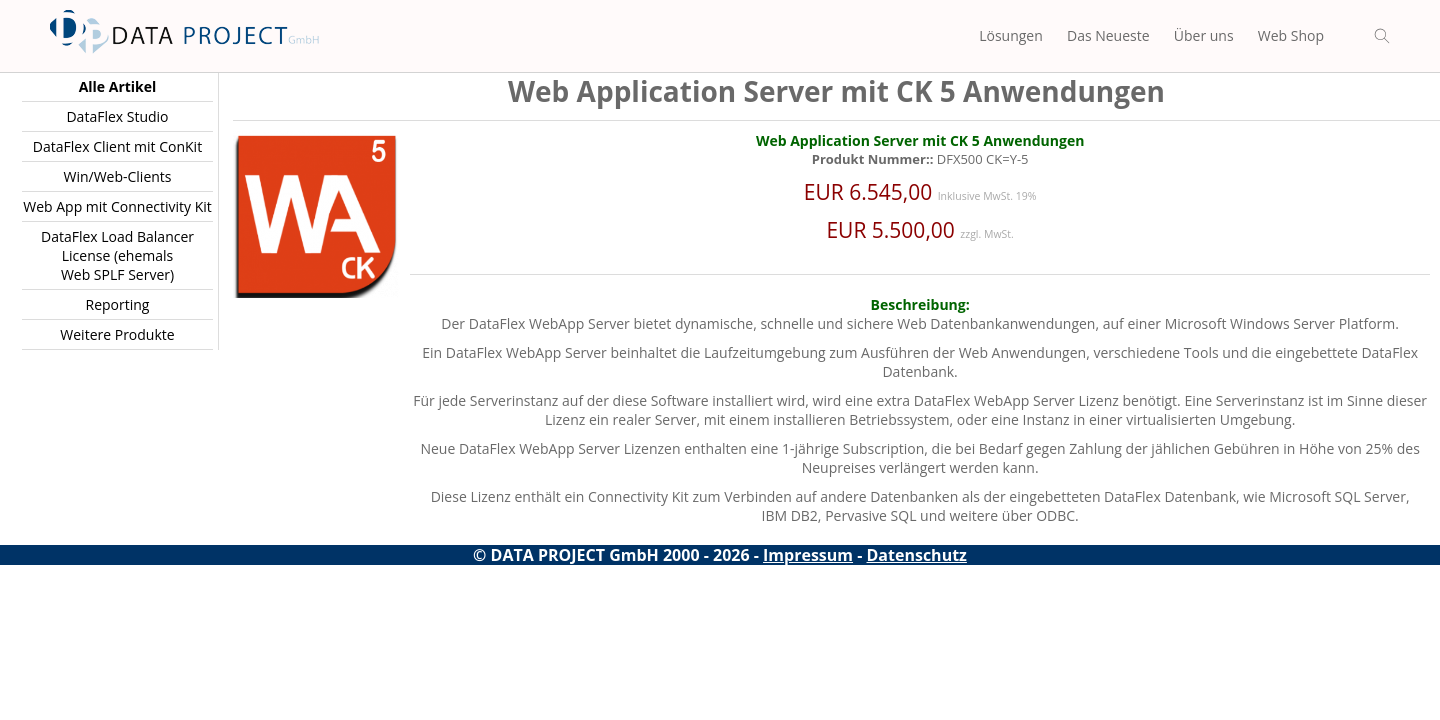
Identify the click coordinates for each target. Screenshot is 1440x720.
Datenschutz (917, 555)
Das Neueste (1108, 35)
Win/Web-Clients (117, 176)
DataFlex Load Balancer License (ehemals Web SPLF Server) (117, 255)
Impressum (808, 555)
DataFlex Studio (117, 116)
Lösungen (1011, 35)
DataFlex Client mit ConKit (117, 146)
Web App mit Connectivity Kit (117, 206)
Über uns (1204, 35)
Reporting (118, 304)
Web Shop (1291, 35)
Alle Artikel (118, 86)
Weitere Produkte (117, 334)
